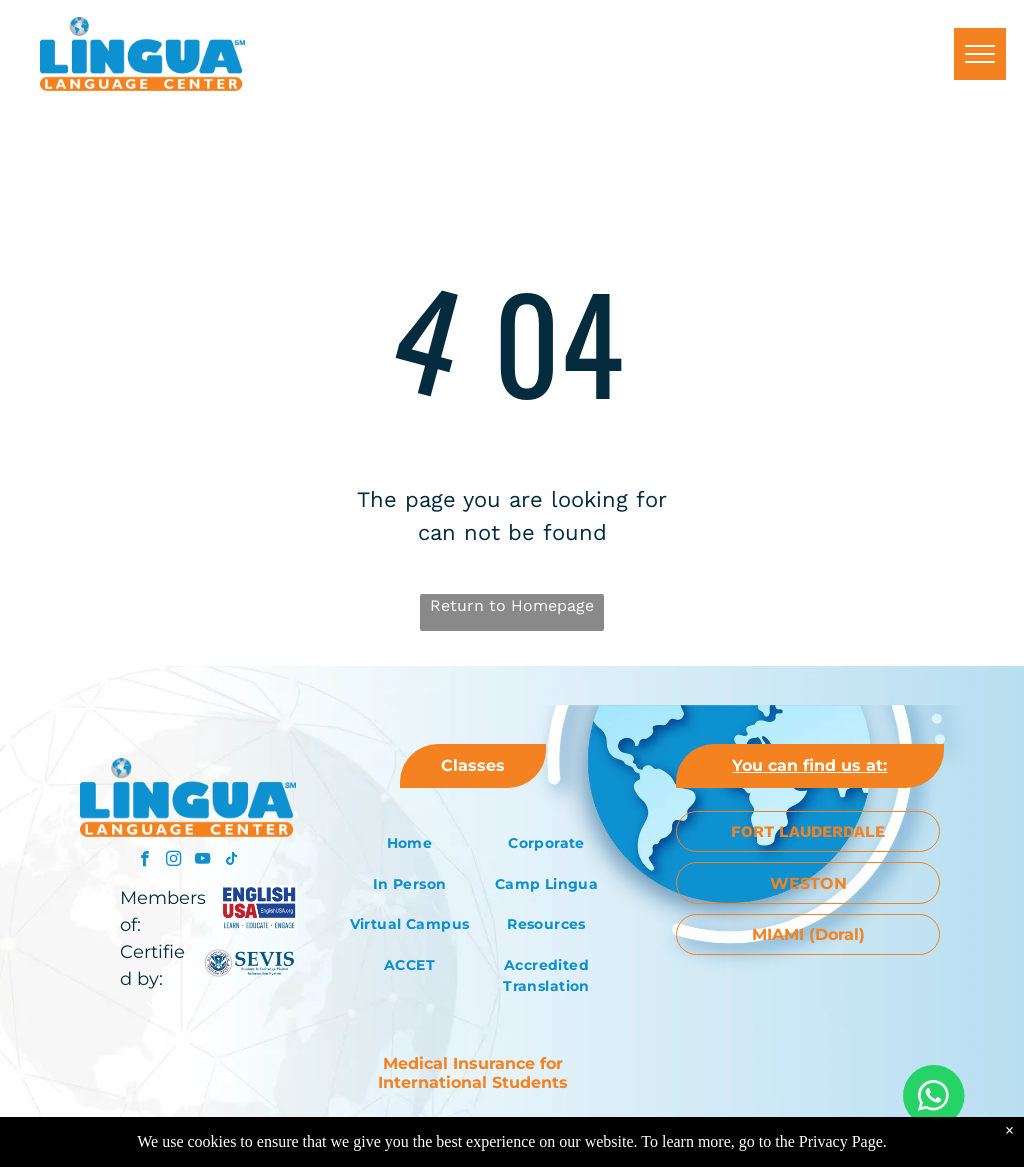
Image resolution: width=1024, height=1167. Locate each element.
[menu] (980, 54)
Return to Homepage (512, 605)
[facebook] (144, 861)
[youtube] (202, 861)
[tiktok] (231, 861)
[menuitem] (409, 843)
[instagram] (173, 861)
